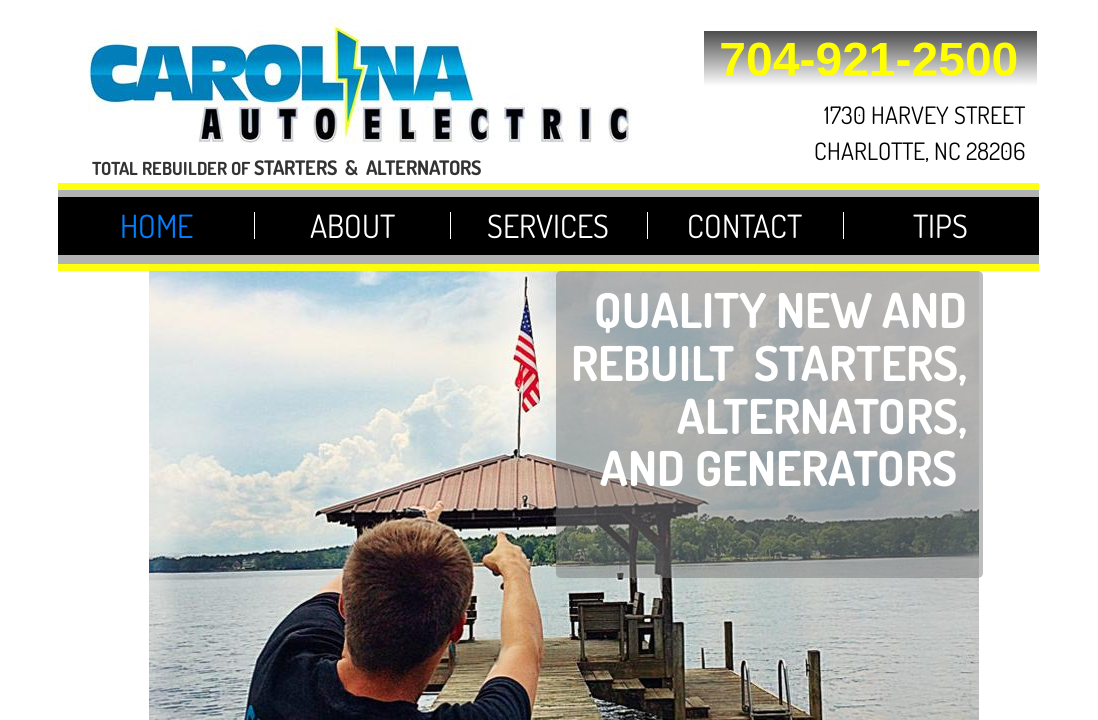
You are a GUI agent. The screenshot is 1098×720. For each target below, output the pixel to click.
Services (548, 225)
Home (156, 225)
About (352, 225)
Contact (744, 225)
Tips (940, 225)
